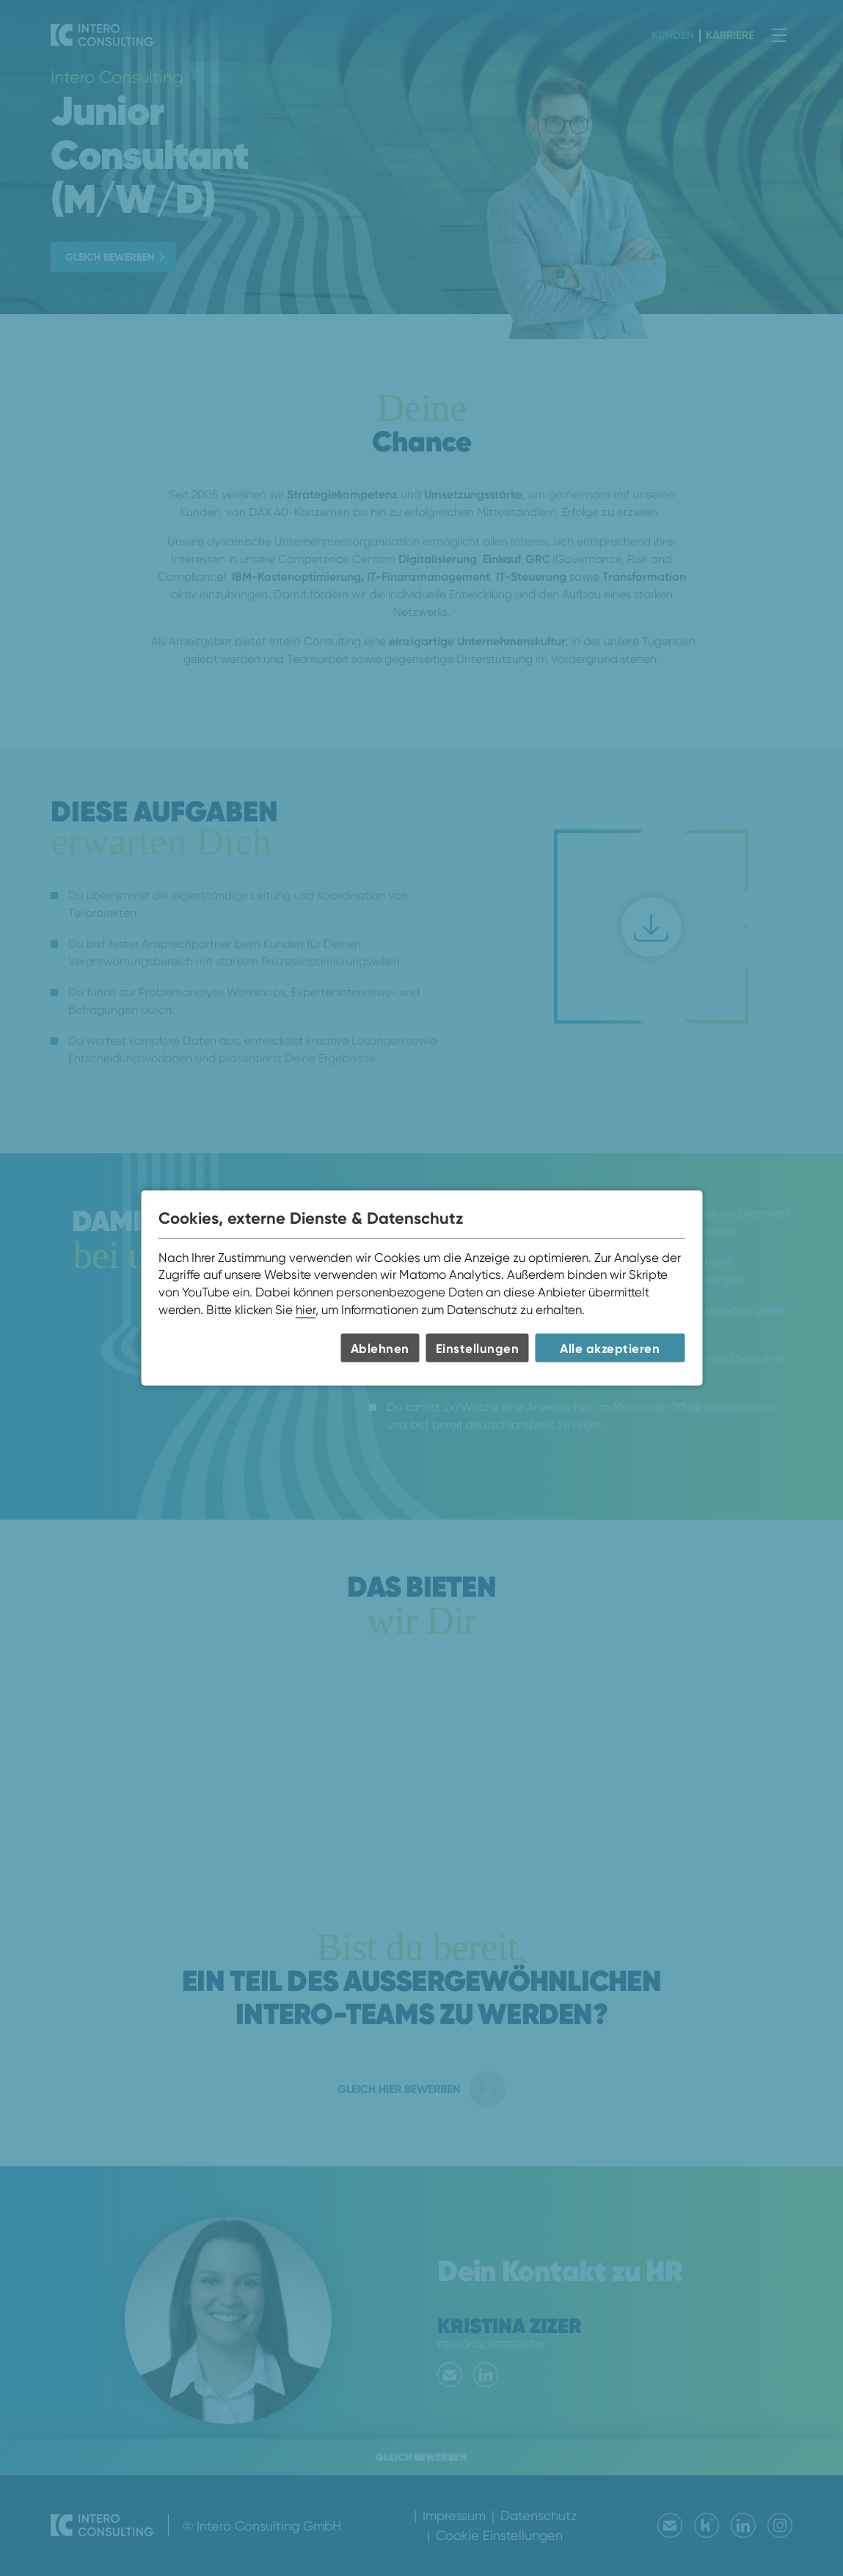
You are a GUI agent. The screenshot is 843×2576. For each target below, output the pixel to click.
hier (305, 1309)
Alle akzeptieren (610, 1347)
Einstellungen (477, 1347)
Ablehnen (380, 1347)
